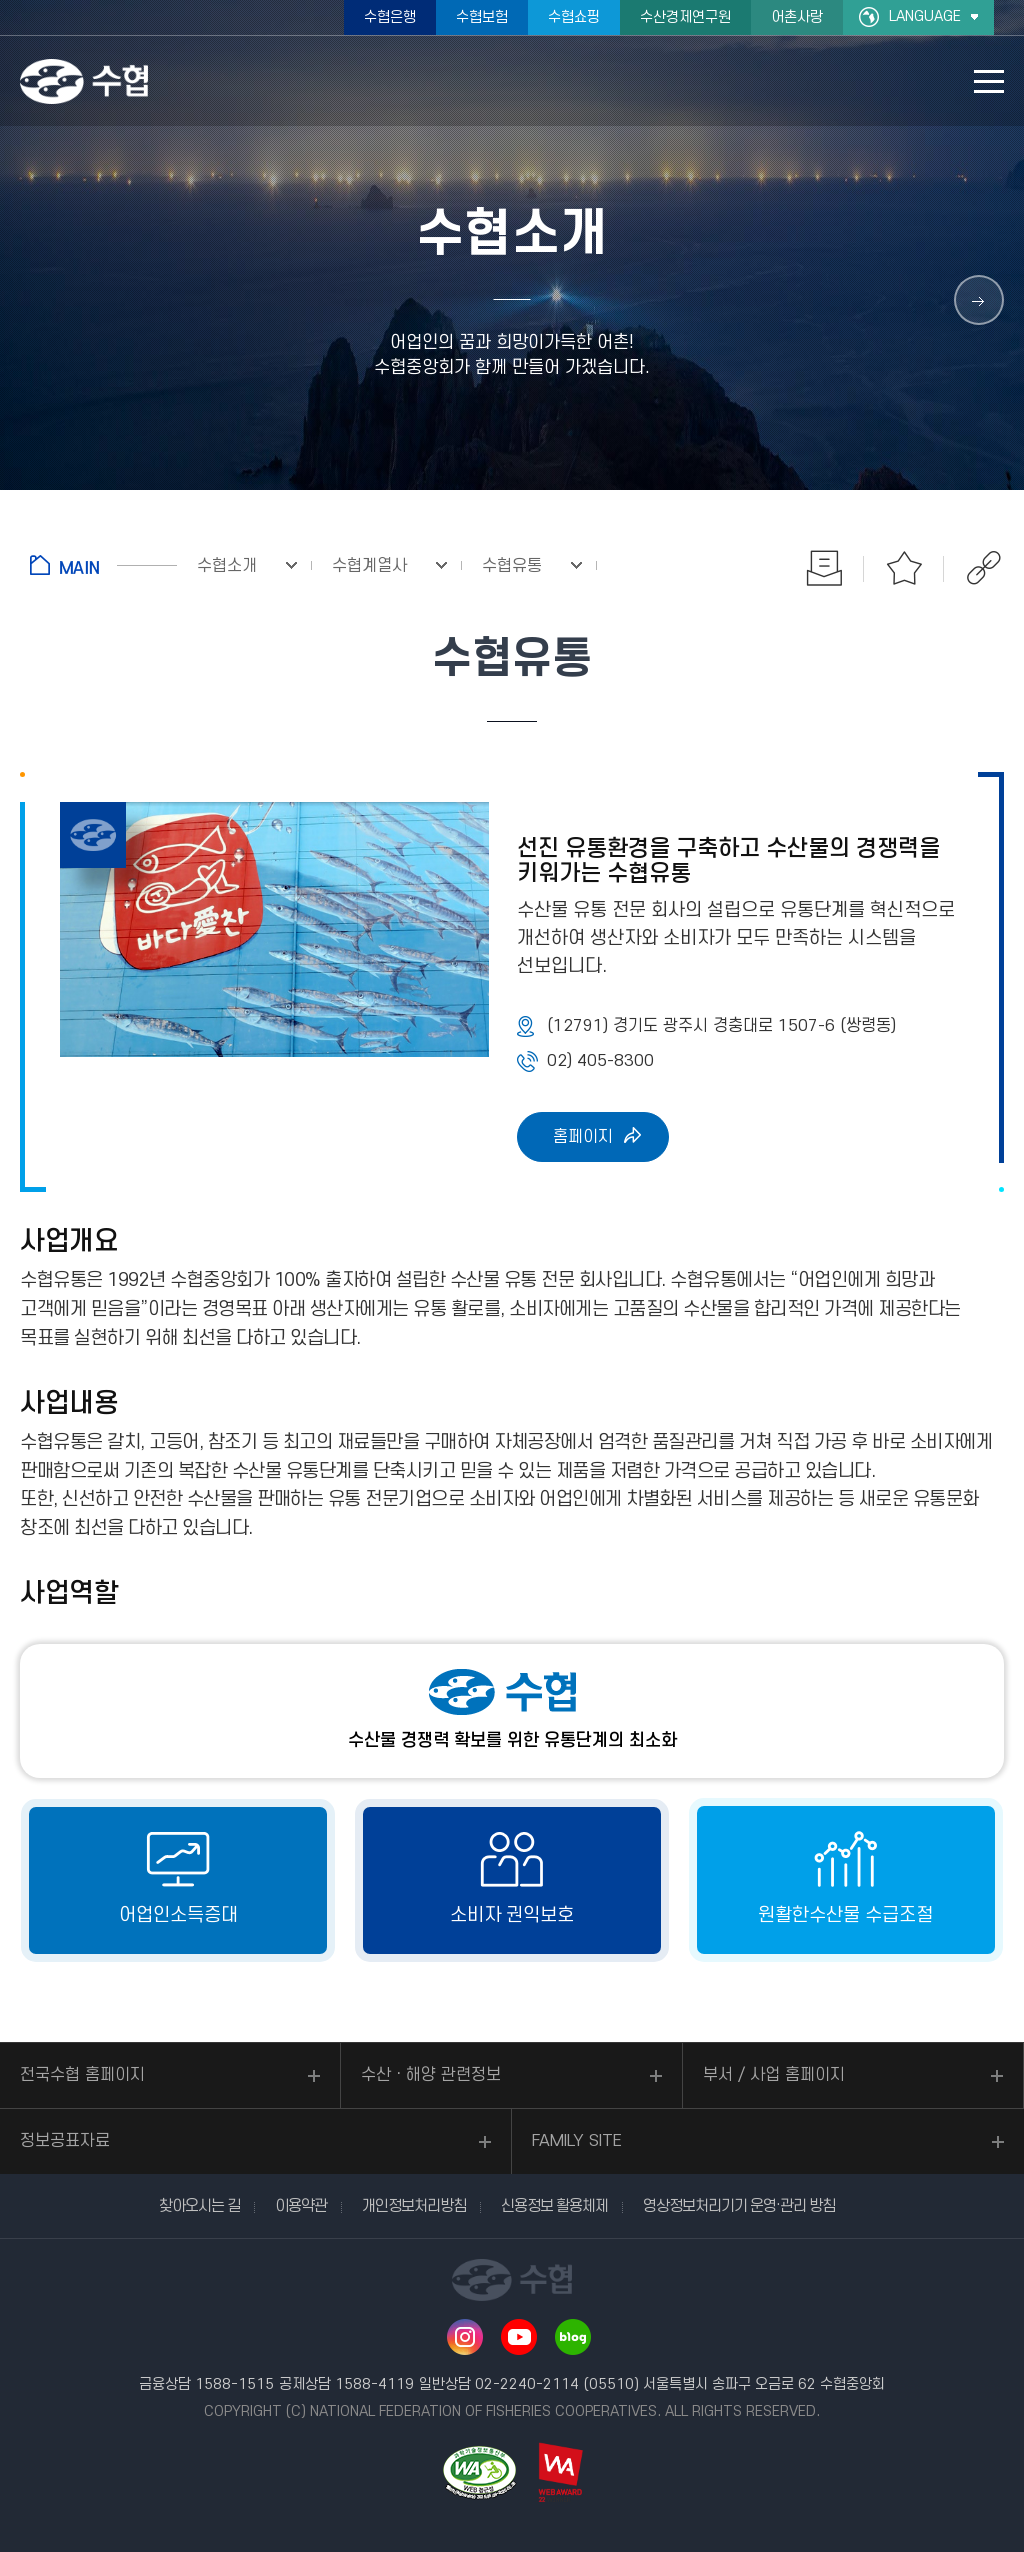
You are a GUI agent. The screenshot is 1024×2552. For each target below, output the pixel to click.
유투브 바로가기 (519, 2337)
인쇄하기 (824, 568)
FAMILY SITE (577, 2141)
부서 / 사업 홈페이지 (774, 2075)
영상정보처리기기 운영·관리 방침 (739, 2206)
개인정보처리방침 (414, 2206)
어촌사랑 (797, 17)
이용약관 (301, 2206)
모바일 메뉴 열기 (989, 81)
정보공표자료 (65, 2141)
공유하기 (984, 568)
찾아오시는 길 (199, 2206)
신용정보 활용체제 (554, 2206)
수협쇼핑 (574, 17)
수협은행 (390, 17)
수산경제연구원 (685, 17)
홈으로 (103, 565)
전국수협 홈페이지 (82, 2075)
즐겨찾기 (904, 568)
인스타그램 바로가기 (465, 2337)
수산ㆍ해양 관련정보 (431, 2075)
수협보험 (482, 17)
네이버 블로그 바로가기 (573, 2337)
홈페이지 (583, 1137)
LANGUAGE (925, 16)
